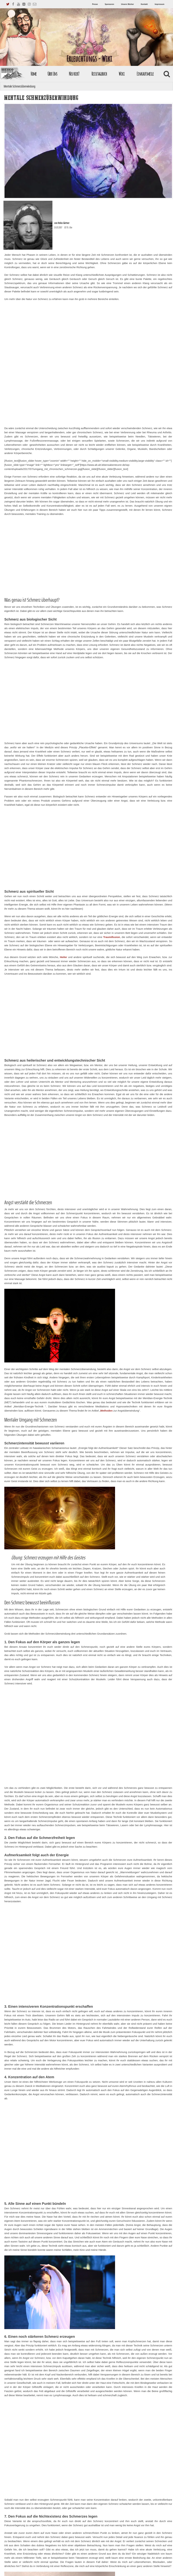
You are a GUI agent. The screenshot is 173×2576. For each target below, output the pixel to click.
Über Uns (52, 74)
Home (34, 74)
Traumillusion (111, 937)
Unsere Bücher (127, 4)
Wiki (122, 74)
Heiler (63, 957)
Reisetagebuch (99, 74)
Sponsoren (109, 4)
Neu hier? (74, 74)
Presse (95, 4)
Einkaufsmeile (145, 74)
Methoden (106, 1410)
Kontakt (144, 4)
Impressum (159, 4)
